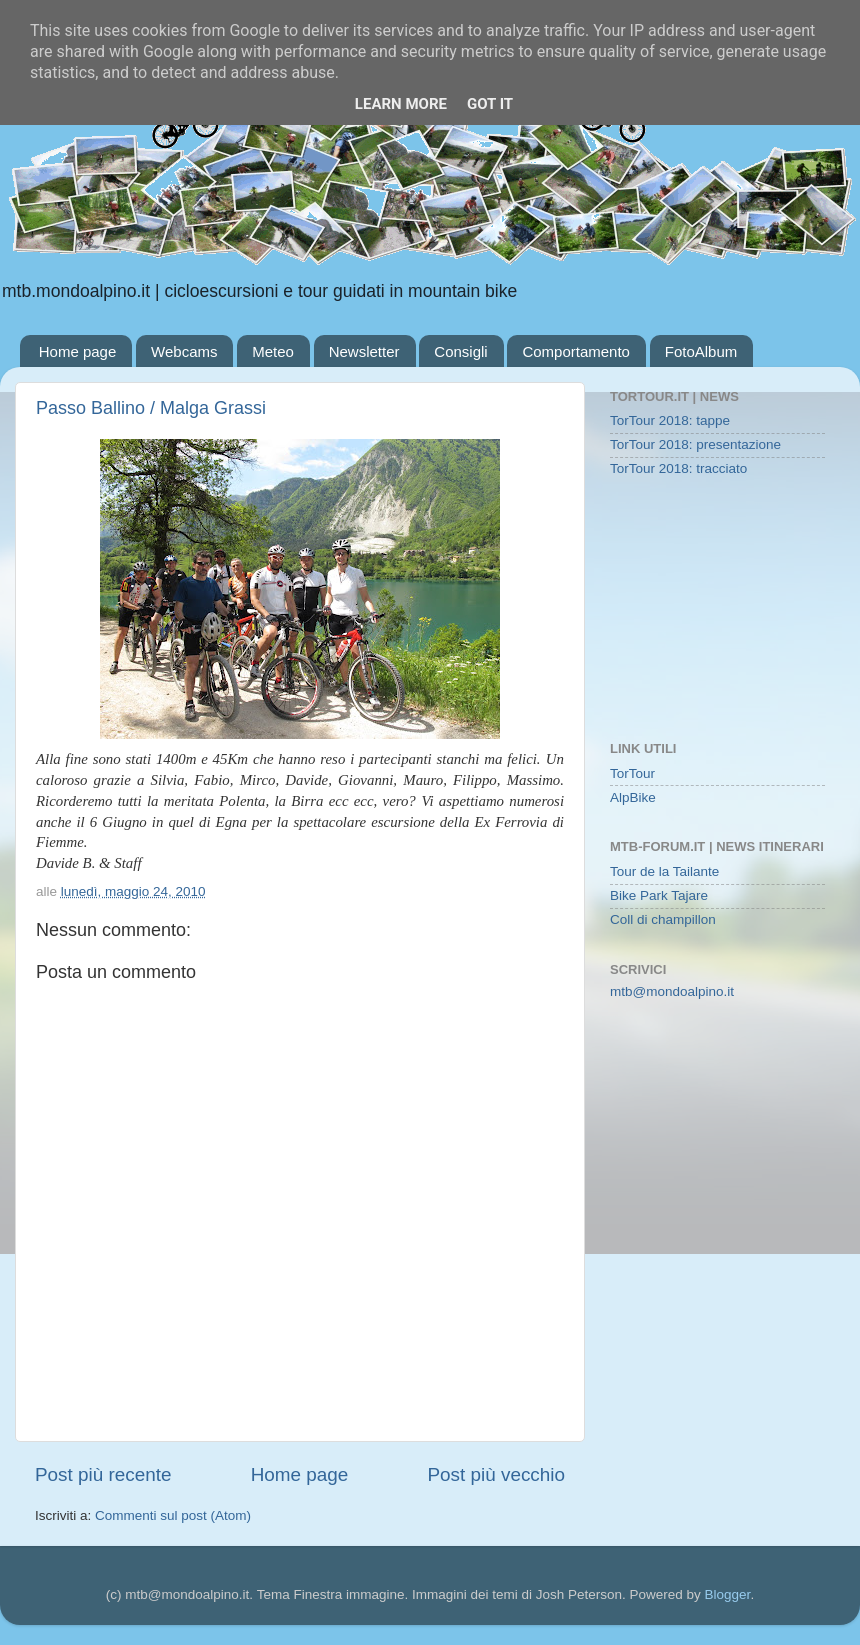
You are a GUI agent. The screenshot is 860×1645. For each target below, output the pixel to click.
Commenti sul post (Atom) (173, 1515)
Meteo (273, 351)
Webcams (184, 351)
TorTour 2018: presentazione (695, 444)
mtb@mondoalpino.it (672, 991)
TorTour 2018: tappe (670, 420)
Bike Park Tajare (659, 895)
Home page (78, 351)
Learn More (401, 104)
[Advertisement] (717, 611)
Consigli (460, 351)
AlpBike (633, 797)
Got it (490, 104)
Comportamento (576, 351)
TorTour (632, 773)
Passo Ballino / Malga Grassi (151, 408)
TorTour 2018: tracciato (678, 468)
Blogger (728, 1594)
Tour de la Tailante (664, 871)
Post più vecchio (496, 1474)
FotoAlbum (701, 351)
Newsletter (364, 351)
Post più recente (103, 1474)
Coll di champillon (663, 919)
